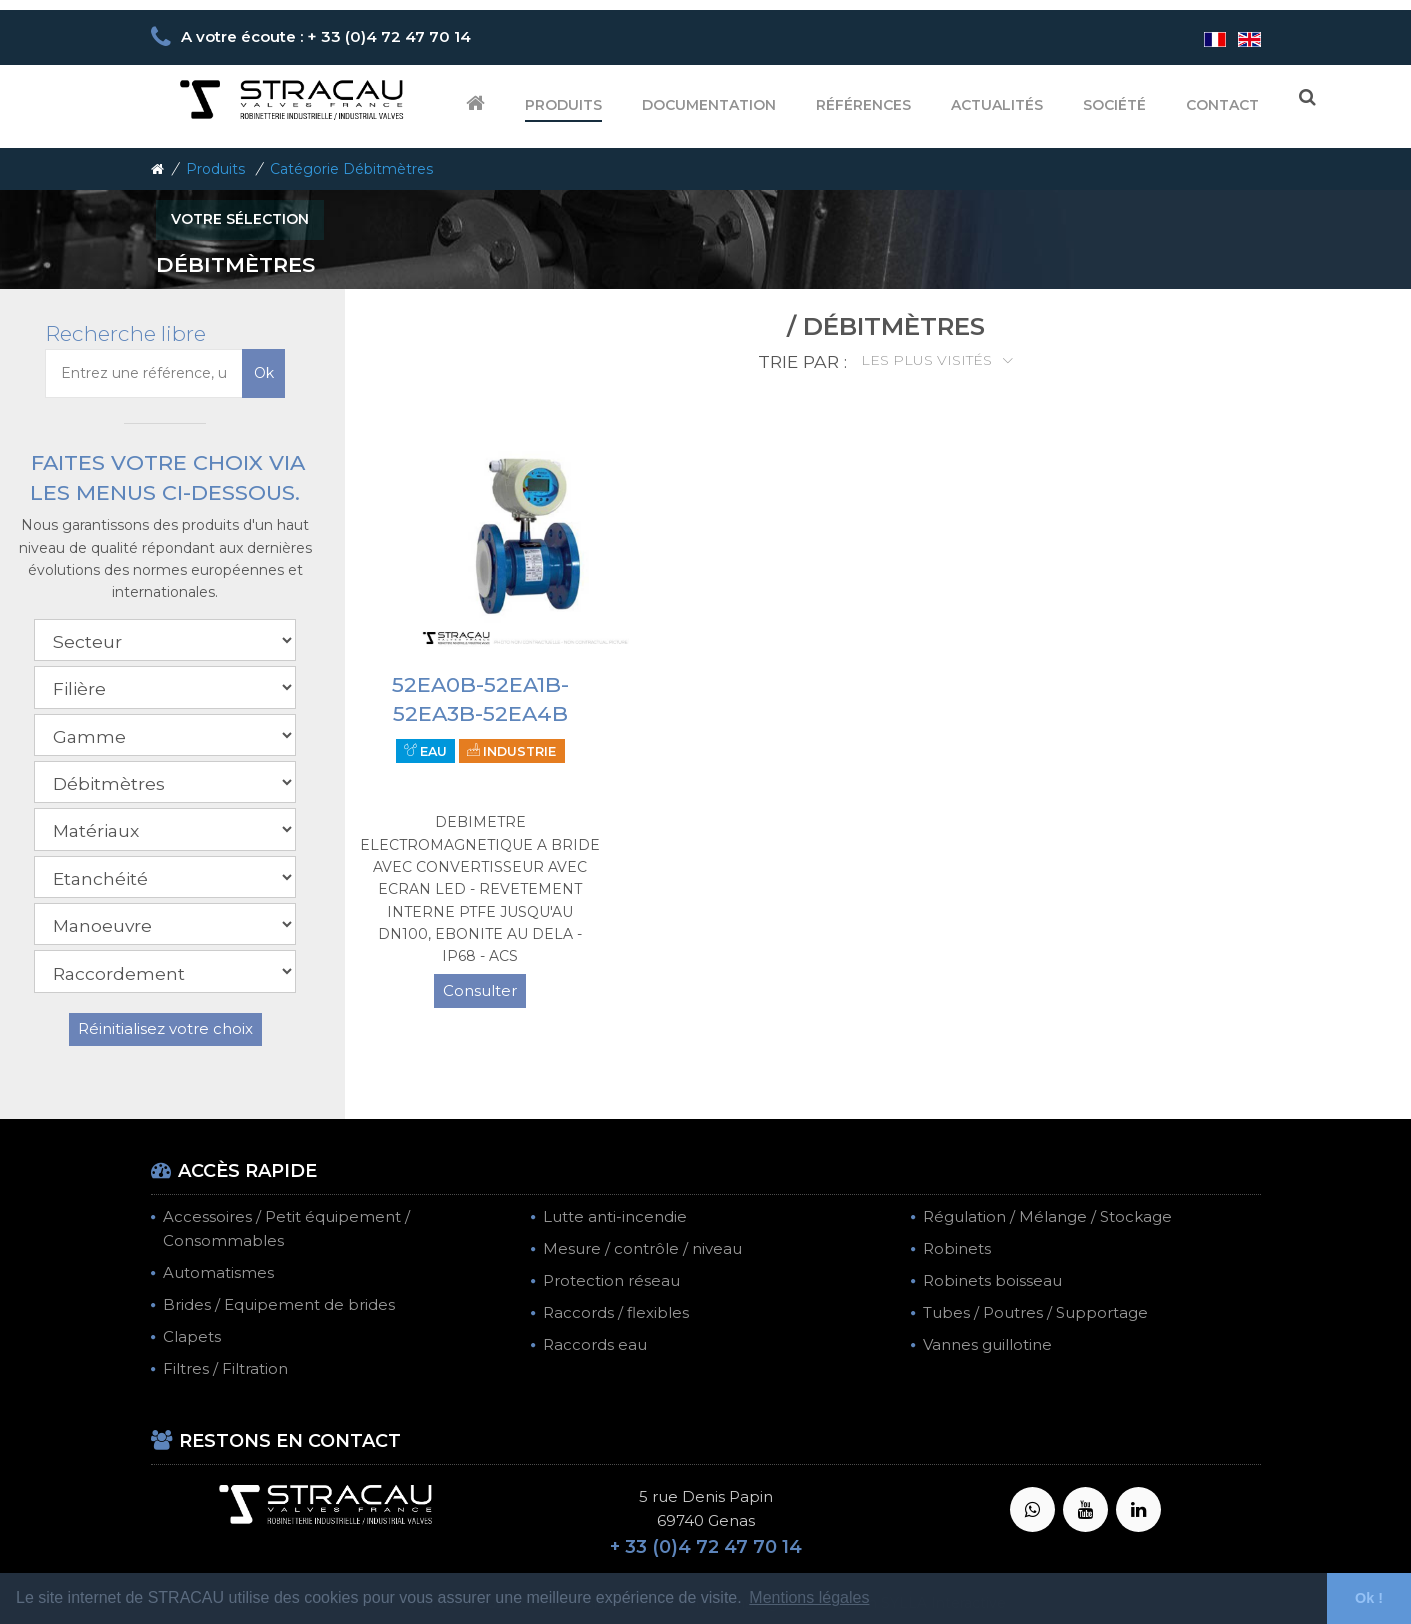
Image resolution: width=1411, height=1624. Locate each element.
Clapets (192, 1336)
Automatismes (218, 1272)
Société (1114, 105)
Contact (1222, 105)
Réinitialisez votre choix (165, 1028)
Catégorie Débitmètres (351, 169)
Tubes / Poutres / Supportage (1035, 1312)
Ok (264, 373)
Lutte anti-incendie (615, 1216)
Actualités (997, 105)
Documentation (709, 105)
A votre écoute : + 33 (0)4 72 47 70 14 (326, 36)
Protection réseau (611, 1280)
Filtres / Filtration (225, 1368)
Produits (563, 105)
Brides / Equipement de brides (279, 1304)
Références (863, 105)
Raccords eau (595, 1344)
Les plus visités (928, 360)
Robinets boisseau (992, 1280)
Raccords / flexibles (616, 1312)
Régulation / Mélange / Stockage (1047, 1216)
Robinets (957, 1248)
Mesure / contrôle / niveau (642, 1248)
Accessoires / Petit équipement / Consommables (286, 1228)
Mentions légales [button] (809, 1597)
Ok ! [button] (1369, 1598)
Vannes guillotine (987, 1344)
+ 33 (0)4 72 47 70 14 (706, 1547)
